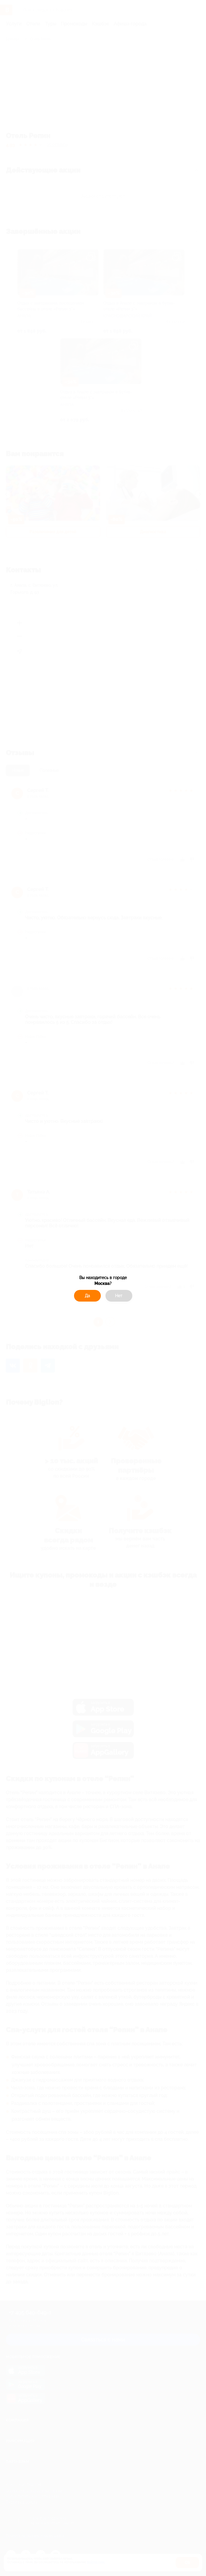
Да (87, 1295)
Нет (118, 1295)
